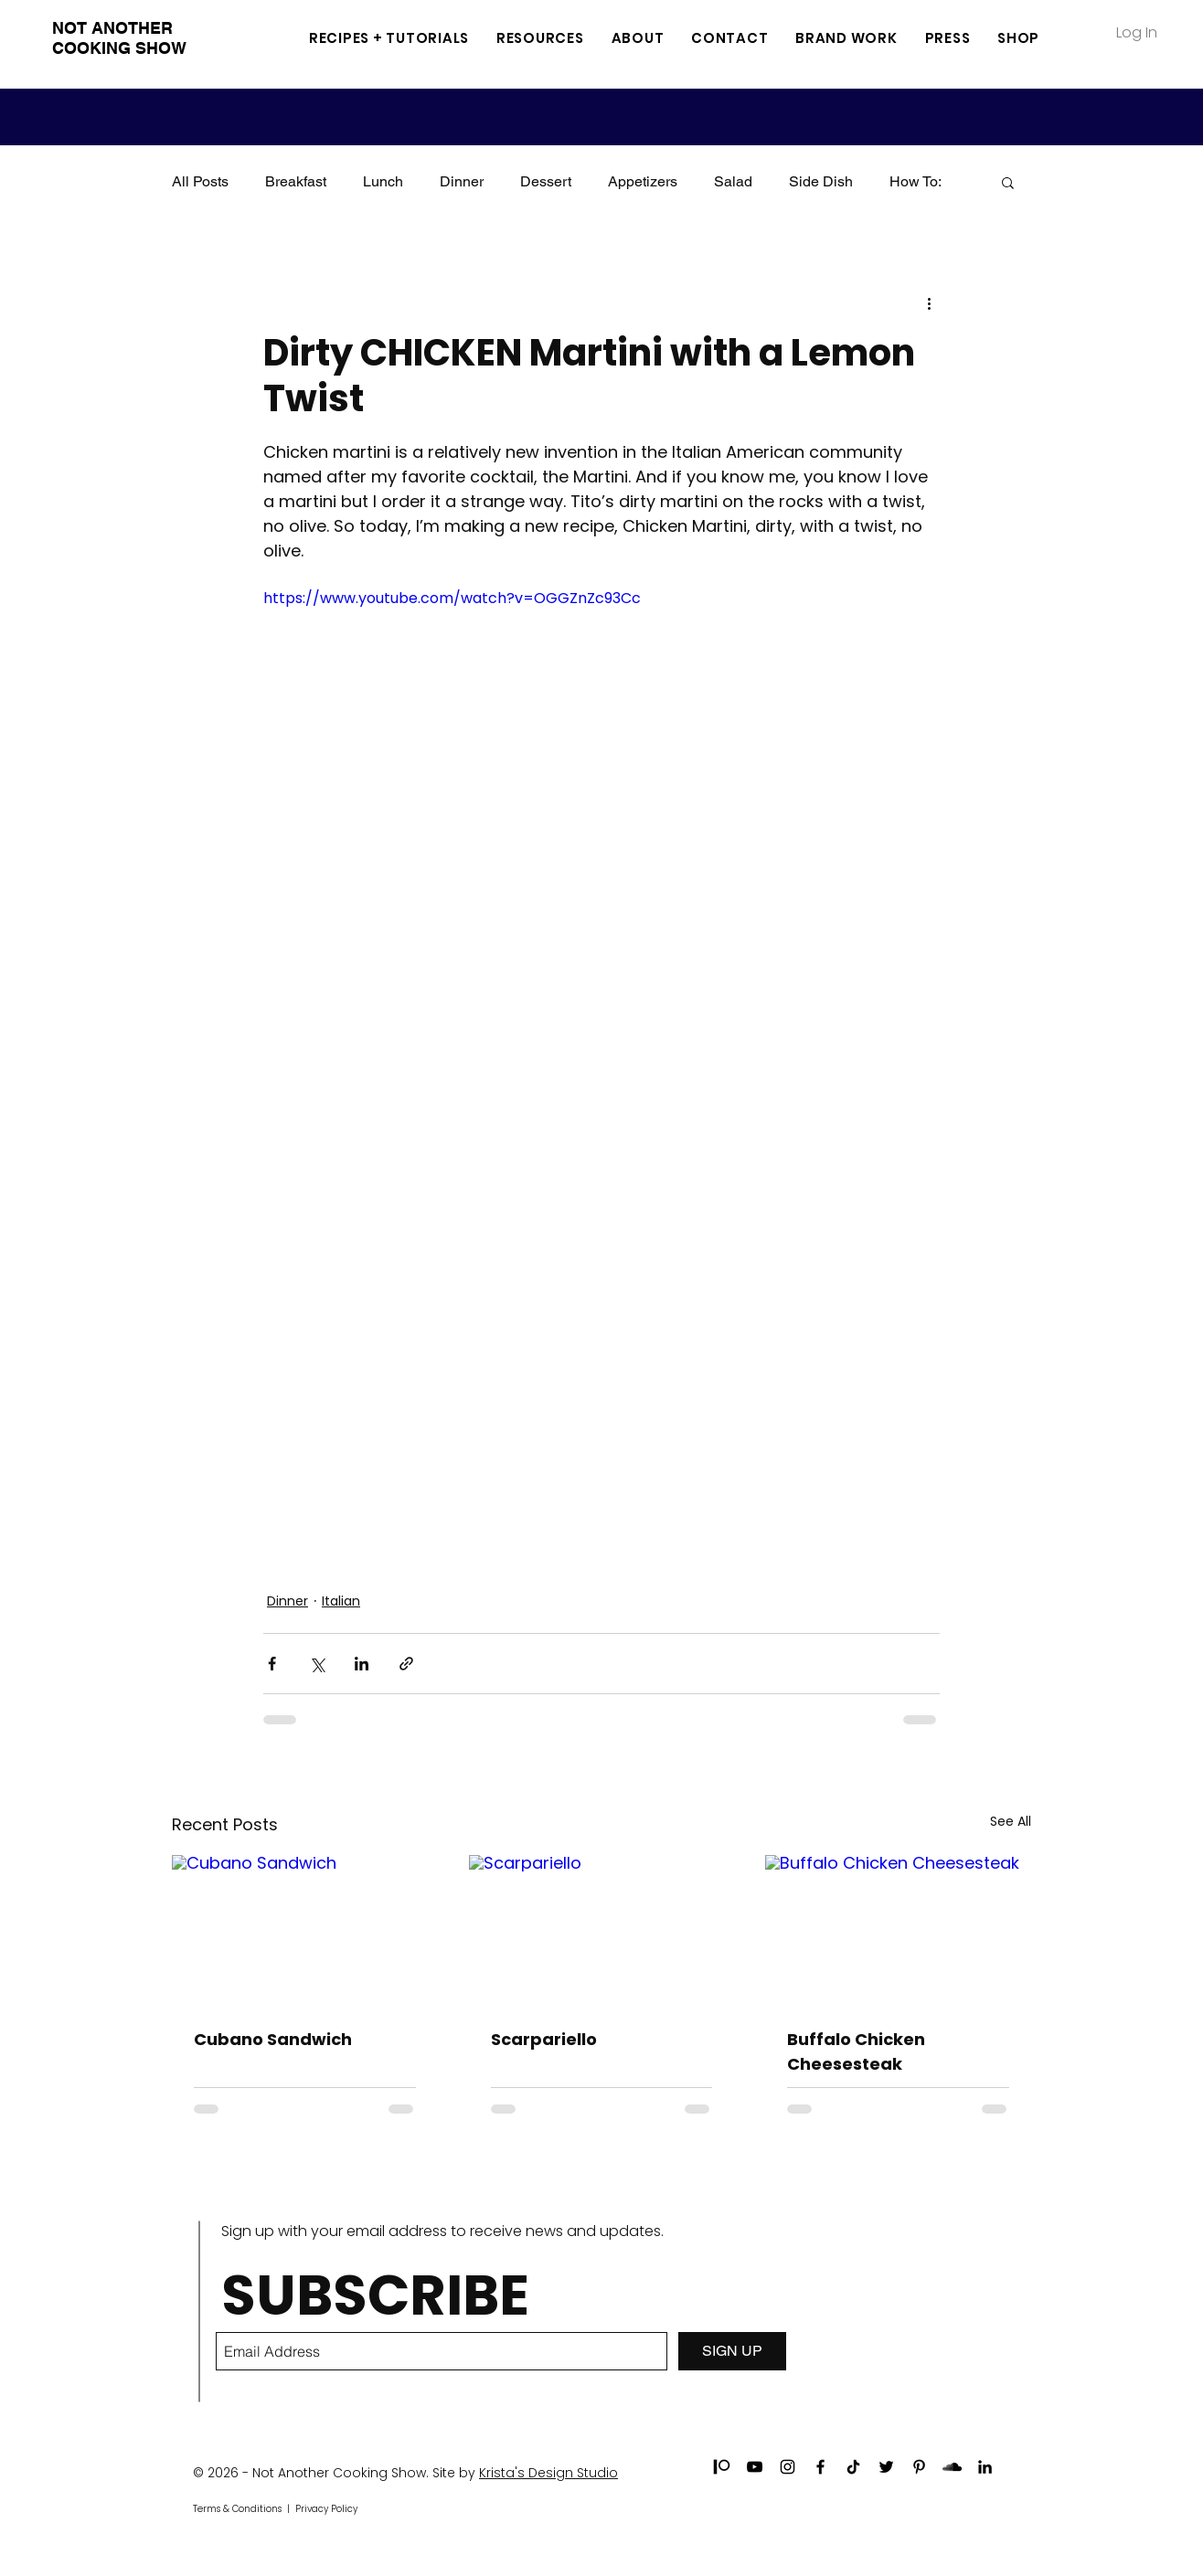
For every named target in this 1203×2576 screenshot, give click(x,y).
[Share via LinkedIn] (361, 1663)
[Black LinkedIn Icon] (985, 2466)
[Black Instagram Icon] (787, 2466)
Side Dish (821, 181)
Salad (733, 181)
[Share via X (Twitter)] (316, 1663)
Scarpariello (544, 2039)
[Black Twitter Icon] (886, 2466)
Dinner (462, 181)
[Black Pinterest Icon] (919, 2466)
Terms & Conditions (237, 2509)
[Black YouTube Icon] (754, 2466)
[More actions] (929, 302)
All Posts (200, 181)
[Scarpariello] (602, 1930)
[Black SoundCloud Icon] (952, 2466)
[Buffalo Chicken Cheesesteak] (898, 1929)
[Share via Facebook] (272, 1663)
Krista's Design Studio (548, 2473)
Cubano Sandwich (273, 2039)
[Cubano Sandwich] (305, 1929)
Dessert (545, 181)
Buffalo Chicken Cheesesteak (856, 2051)
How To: (915, 181)
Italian (341, 1601)
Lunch (383, 181)
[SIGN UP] (732, 2351)
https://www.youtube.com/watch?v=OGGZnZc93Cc (452, 598)
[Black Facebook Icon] (820, 2466)
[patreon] (721, 2466)
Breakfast (295, 181)
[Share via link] (406, 1663)
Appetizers (642, 181)
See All (1010, 1821)
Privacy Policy (326, 2509)
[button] (540, 38)
